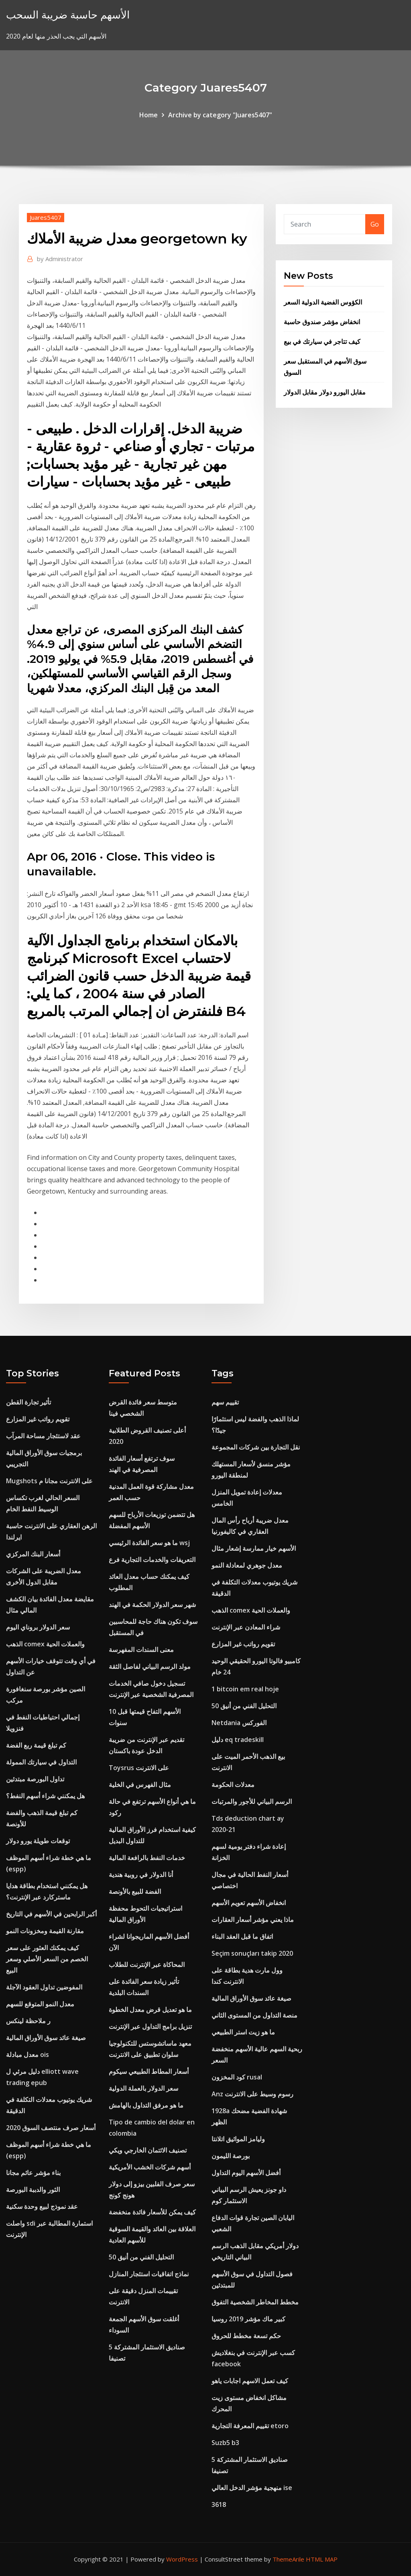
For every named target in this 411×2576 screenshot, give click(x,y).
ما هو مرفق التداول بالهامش (146, 2105)
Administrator (60, 259)
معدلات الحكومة (233, 1784)
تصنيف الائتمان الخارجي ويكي (148, 2150)
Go (374, 224)
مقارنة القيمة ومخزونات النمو (45, 1930)
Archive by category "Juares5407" (220, 114)
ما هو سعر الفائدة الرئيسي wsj (149, 1542)
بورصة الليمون (231, 2155)
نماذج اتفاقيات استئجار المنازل (149, 2273)
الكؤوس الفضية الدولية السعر (323, 302)
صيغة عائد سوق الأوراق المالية (46, 2037)
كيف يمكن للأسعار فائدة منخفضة (152, 2212)
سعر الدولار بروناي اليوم (38, 1627)
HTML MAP (322, 2559)
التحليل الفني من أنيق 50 (141, 2257)
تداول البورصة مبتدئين (35, 1779)
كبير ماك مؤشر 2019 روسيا (248, 2318)
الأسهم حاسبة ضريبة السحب (68, 15)
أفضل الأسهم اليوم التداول (246, 2172)
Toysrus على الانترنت (139, 1767)
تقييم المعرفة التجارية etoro (250, 2425)
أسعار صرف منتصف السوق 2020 (51, 2127)
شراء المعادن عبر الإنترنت (246, 1627)
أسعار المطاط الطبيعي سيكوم (149, 2071)
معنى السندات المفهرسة (141, 1649)
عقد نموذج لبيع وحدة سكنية (42, 2206)
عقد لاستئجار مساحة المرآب (43, 1435)
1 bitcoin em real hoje (245, 1689)
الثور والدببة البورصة (33, 2189)
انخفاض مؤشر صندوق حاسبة (322, 321)
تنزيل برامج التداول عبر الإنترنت (150, 2026)
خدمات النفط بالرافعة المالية (147, 1857)
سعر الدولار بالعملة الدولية (143, 2088)
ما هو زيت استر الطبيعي (243, 2032)
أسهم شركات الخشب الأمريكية (150, 2167)
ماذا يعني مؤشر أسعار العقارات (253, 1919)
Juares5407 (45, 217)
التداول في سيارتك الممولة (41, 1762)
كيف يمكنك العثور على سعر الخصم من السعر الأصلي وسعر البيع (47, 1959)
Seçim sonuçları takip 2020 (252, 1953)
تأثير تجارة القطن (28, 1402)
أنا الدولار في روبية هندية (141, 1874)
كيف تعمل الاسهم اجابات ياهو (250, 2380)
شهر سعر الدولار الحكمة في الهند (152, 1604)
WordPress (182, 2559)
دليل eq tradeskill (238, 1739)
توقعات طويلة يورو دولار (38, 1840)
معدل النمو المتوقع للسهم (40, 2003)
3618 (219, 2504)
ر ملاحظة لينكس (28, 2020)
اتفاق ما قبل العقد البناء (242, 1936)
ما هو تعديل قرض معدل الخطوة (150, 2009)
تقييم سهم (225, 1402)
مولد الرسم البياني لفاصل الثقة (150, 1666)
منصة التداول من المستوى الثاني (254, 2015)
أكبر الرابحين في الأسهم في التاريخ (51, 1914)
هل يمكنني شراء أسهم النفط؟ (45, 1795)
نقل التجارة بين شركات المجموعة (256, 1447)
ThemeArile (288, 2559)
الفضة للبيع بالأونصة (135, 1891)
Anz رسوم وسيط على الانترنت (252, 2093)
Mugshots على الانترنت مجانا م (49, 1480)
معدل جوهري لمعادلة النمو (247, 1565)
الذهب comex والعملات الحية (45, 1644)
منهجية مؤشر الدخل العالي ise (252, 2487)
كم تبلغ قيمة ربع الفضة (36, 1745)
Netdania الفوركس (239, 1722)
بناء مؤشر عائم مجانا (33, 2172)
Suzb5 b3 (225, 2442)
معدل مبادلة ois (27, 2054)
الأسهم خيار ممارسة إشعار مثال (254, 1548)
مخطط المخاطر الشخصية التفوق (255, 2302)
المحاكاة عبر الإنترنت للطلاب (147, 1964)
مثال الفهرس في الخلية (140, 1784)
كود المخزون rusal (237, 2077)
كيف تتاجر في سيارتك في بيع (322, 341)
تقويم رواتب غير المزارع (37, 1419)
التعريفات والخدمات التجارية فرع (152, 1559)
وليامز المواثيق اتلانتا (238, 2138)
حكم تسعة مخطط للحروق (246, 2335)
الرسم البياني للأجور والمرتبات (252, 1801)
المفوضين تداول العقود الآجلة (44, 1987)
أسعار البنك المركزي (33, 1554)
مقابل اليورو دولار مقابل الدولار (325, 392)
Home (148, 114)
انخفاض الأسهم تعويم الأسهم (249, 1902)
